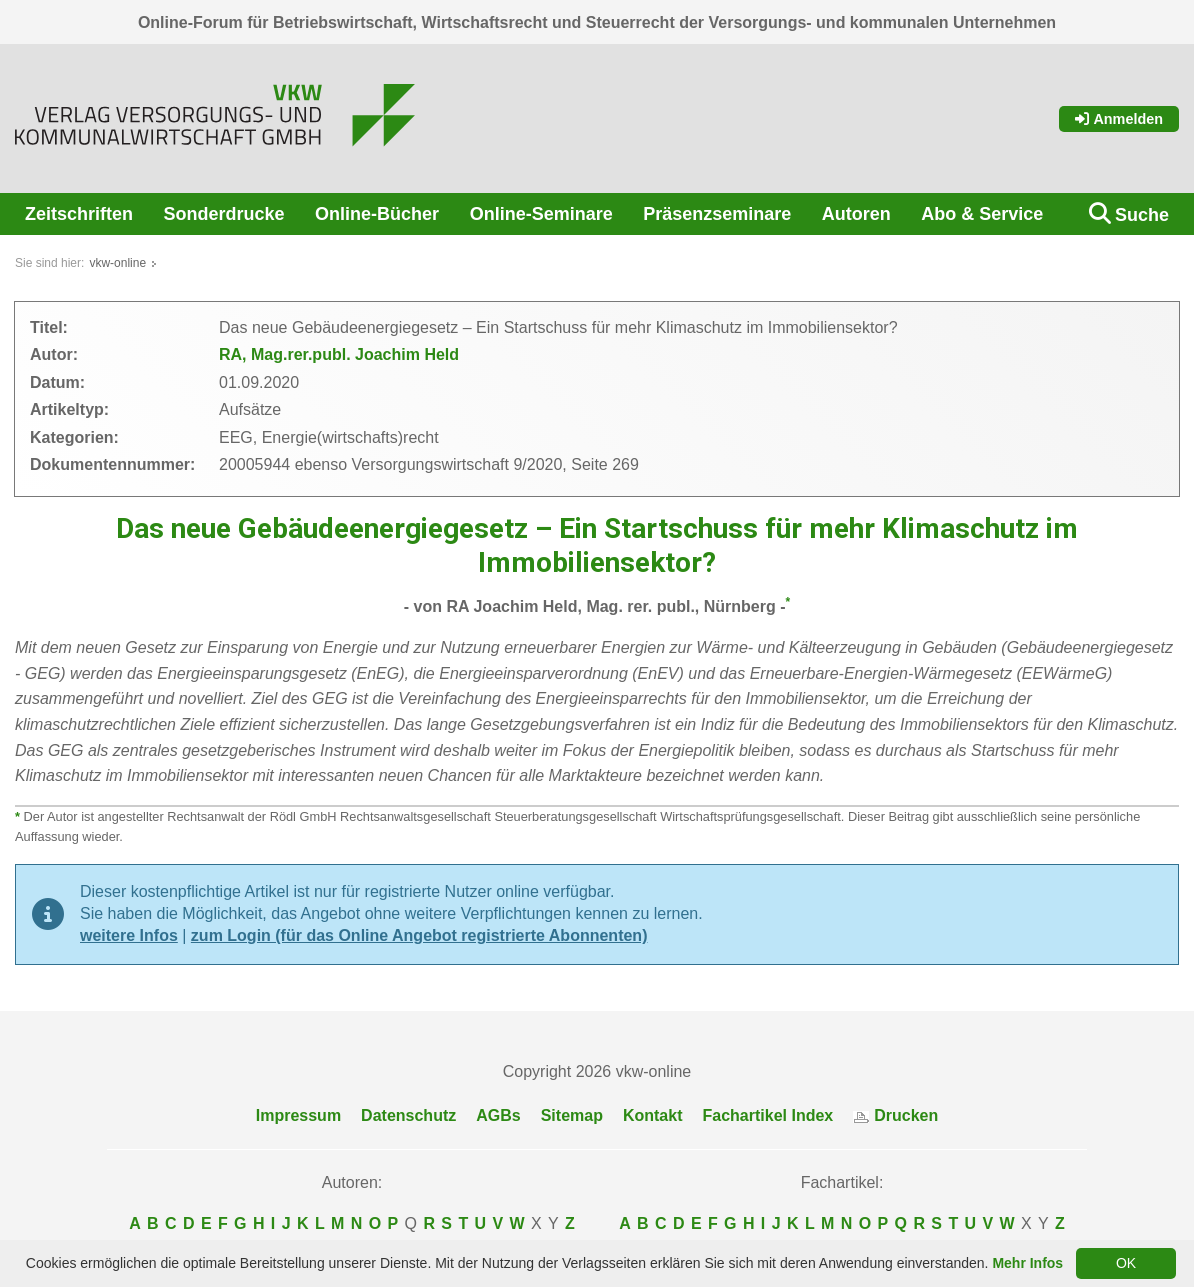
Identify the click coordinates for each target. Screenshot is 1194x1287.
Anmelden (1119, 119)
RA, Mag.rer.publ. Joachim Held (339, 354)
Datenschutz (408, 1115)
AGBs (498, 1115)
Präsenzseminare (717, 214)
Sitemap (572, 1115)
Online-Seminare (541, 214)
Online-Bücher (377, 214)
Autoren (856, 214)
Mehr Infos (1027, 1263)
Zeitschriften (79, 214)
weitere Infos (129, 935)
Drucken (895, 1115)
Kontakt (653, 1115)
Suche (1142, 215)
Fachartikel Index (768, 1115)
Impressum (298, 1115)
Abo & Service (982, 214)
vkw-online (117, 263)
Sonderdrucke (224, 214)
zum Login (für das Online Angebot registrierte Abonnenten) (419, 935)
